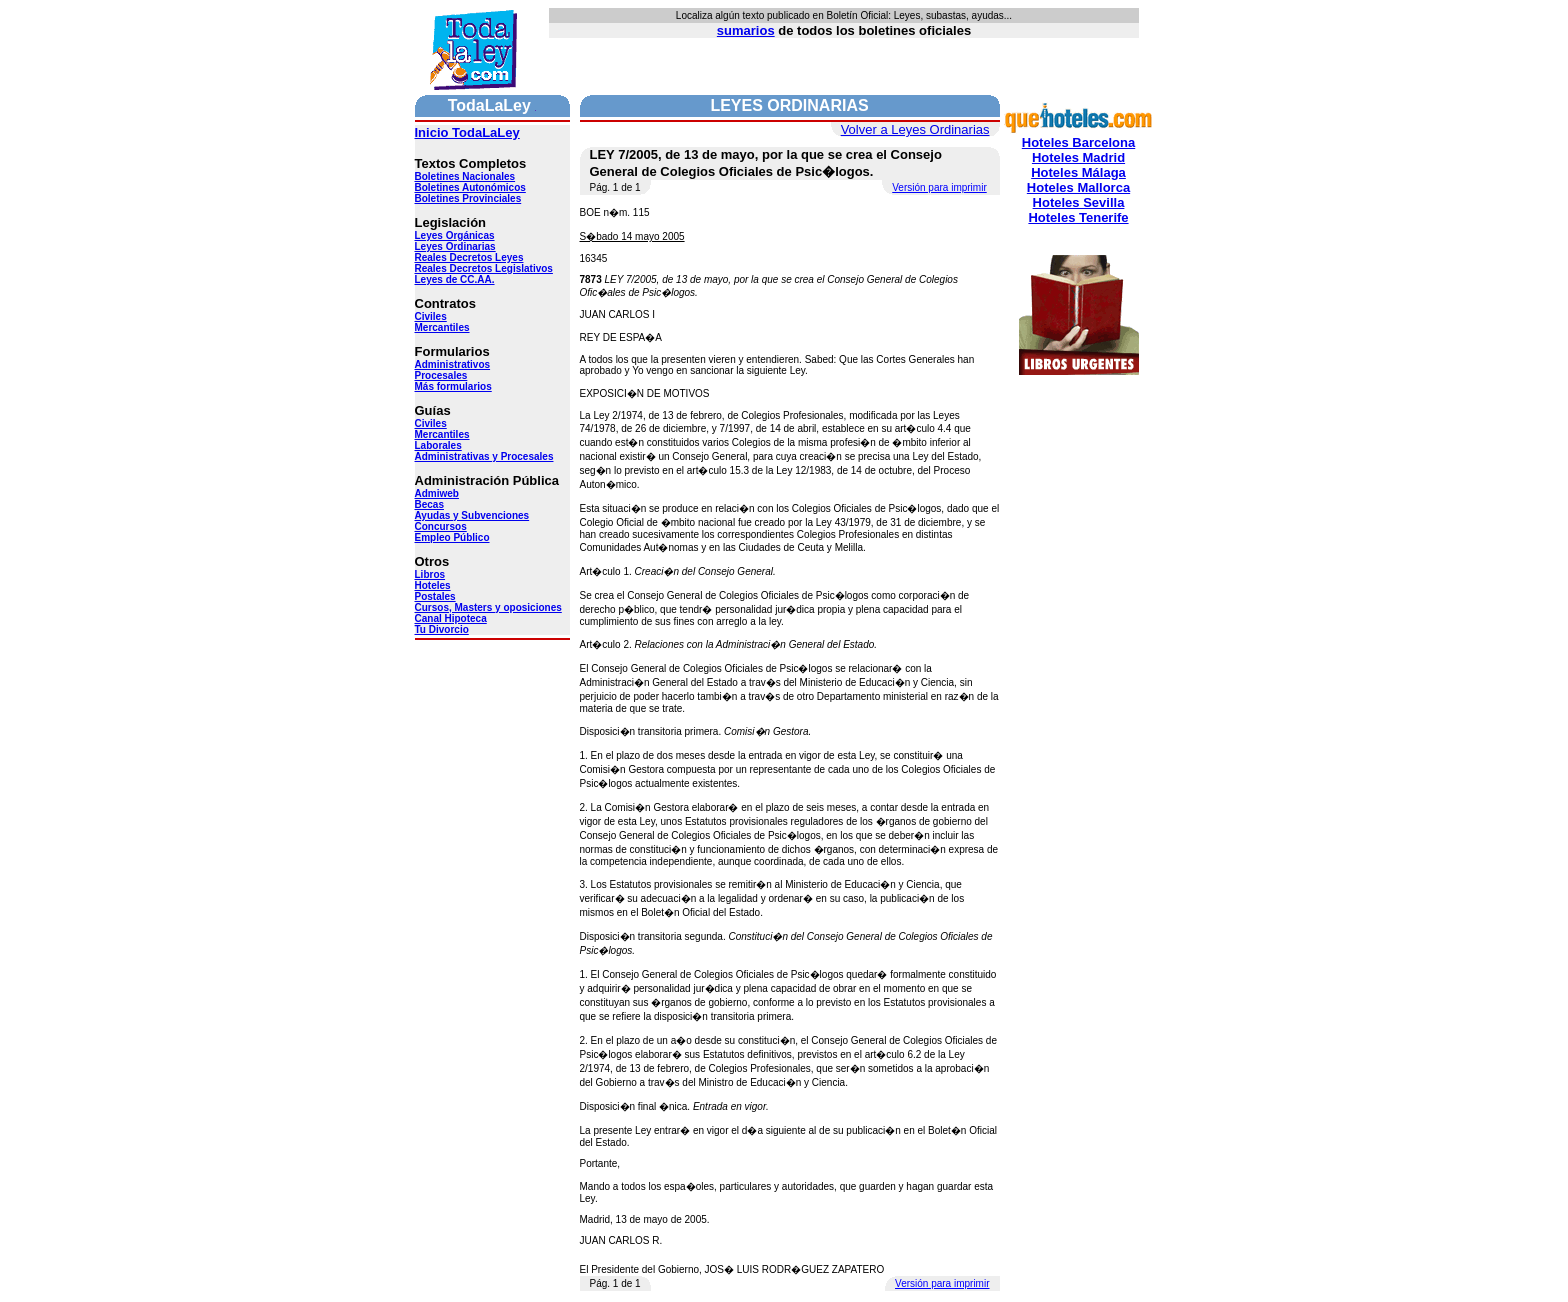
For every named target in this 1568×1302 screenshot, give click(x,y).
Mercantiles (442, 327)
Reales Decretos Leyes (469, 257)
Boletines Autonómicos (470, 187)
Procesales (441, 375)
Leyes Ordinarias (455, 246)
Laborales (438, 445)
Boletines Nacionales (465, 176)
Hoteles (433, 585)
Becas (429, 504)
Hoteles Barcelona (1078, 142)
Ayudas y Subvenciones (472, 515)
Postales (435, 596)
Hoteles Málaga (1078, 172)
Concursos (441, 526)
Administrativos (453, 364)
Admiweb (437, 493)
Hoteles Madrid (1078, 157)
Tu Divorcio (442, 629)
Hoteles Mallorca (1078, 187)
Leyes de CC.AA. (455, 279)
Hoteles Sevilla (1079, 202)
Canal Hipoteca (451, 618)
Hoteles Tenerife (1078, 217)
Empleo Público (452, 537)
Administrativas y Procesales (484, 456)
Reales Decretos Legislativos (484, 268)
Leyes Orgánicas (455, 235)
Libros (430, 574)
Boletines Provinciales (468, 198)
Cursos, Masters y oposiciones (488, 607)
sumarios (746, 30)
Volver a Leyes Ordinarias (915, 129)
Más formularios (453, 386)
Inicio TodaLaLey (467, 132)
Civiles (431, 316)
